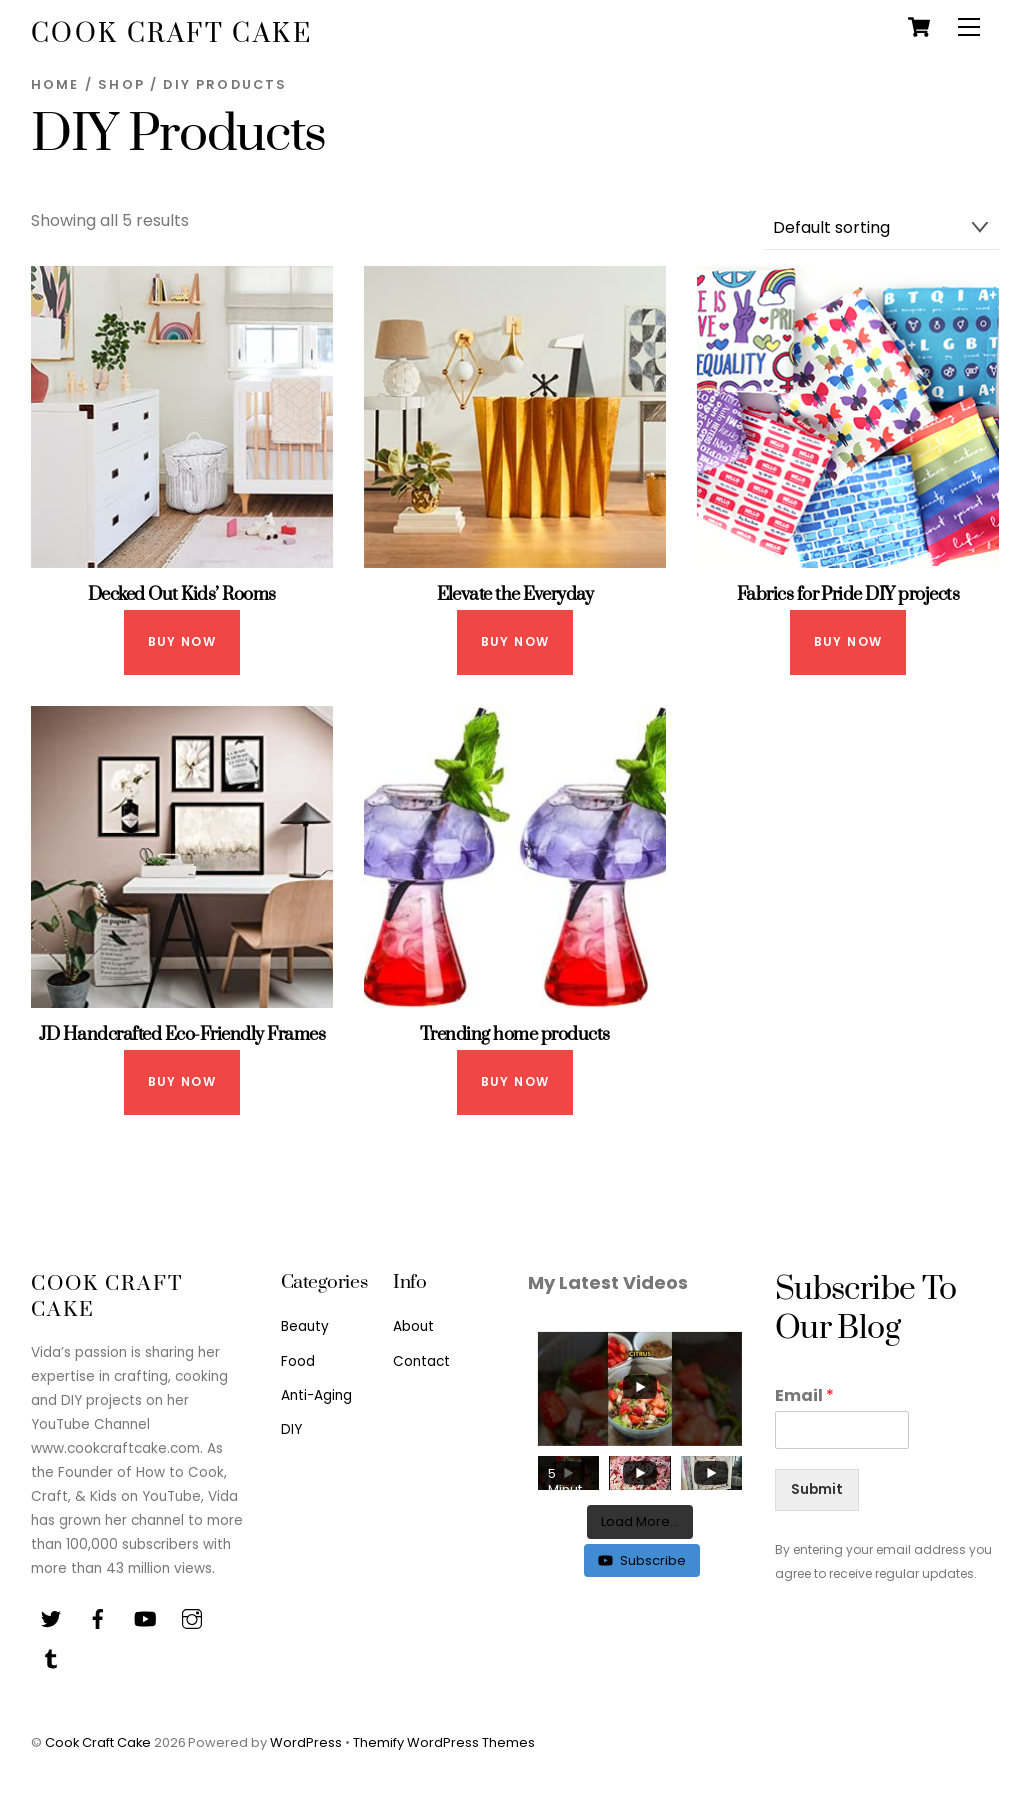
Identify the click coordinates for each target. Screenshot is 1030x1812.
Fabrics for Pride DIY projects (848, 594)
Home (55, 84)
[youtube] (145, 1617)
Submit (817, 1489)
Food (298, 1361)
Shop (121, 84)
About (413, 1326)
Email (804, 1396)
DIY (291, 1429)
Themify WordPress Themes (444, 1742)
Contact (421, 1361)
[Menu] (969, 27)
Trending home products (515, 1034)
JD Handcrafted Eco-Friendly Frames (182, 1034)
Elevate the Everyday (515, 594)
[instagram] (192, 1617)
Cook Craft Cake (98, 1742)
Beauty (305, 1326)
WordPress (306, 1742)
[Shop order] (882, 228)
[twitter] (51, 1617)
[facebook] (98, 1617)
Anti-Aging (316, 1395)
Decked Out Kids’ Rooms (182, 594)
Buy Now (182, 641)
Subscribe (642, 1560)
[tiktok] (51, 1657)
